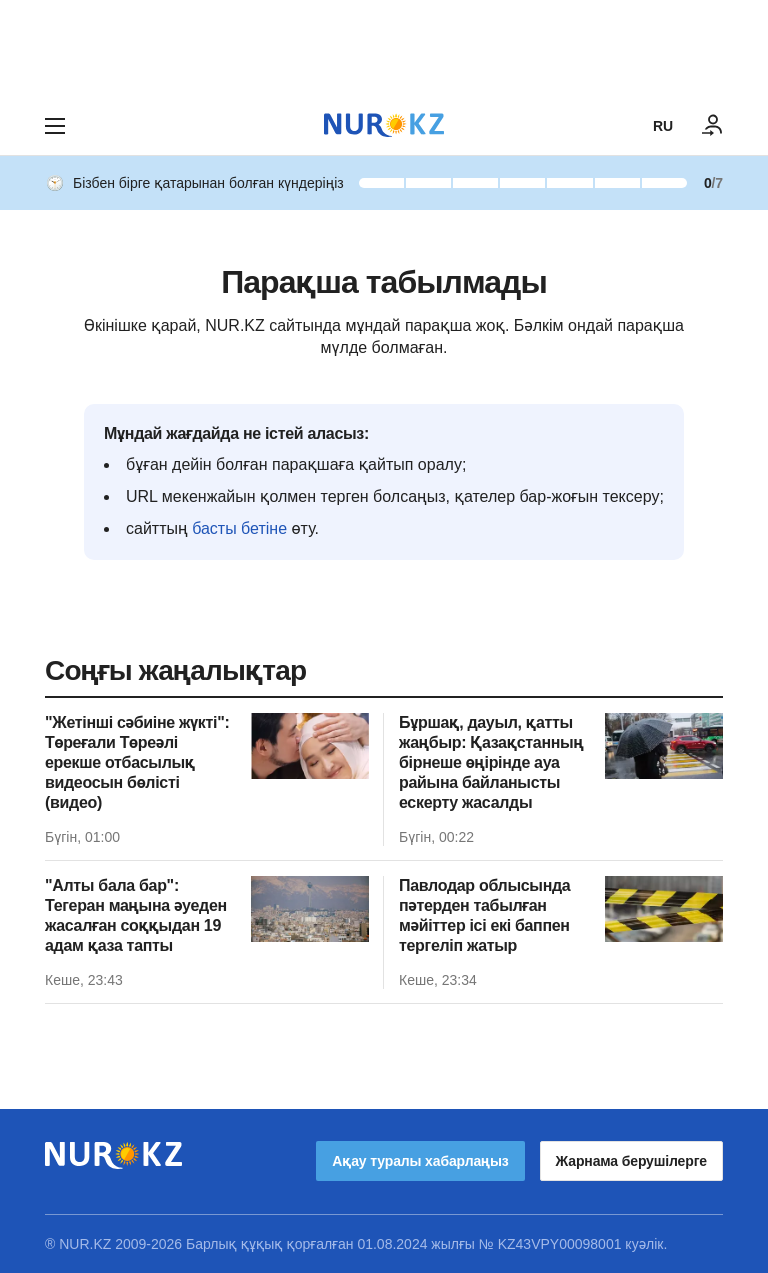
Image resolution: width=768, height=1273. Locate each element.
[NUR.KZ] (384, 125)
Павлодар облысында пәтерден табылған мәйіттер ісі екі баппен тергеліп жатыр (484, 915)
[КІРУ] (713, 126)
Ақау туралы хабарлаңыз (420, 1161)
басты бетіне (239, 528)
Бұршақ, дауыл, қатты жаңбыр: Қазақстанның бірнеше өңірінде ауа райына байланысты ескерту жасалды (491, 762)
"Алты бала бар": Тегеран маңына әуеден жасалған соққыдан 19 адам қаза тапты (136, 915)
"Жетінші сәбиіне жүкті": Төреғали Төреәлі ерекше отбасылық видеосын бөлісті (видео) (137, 762)
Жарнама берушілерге (631, 1161)
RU (663, 126)
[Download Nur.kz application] (384, 48)
